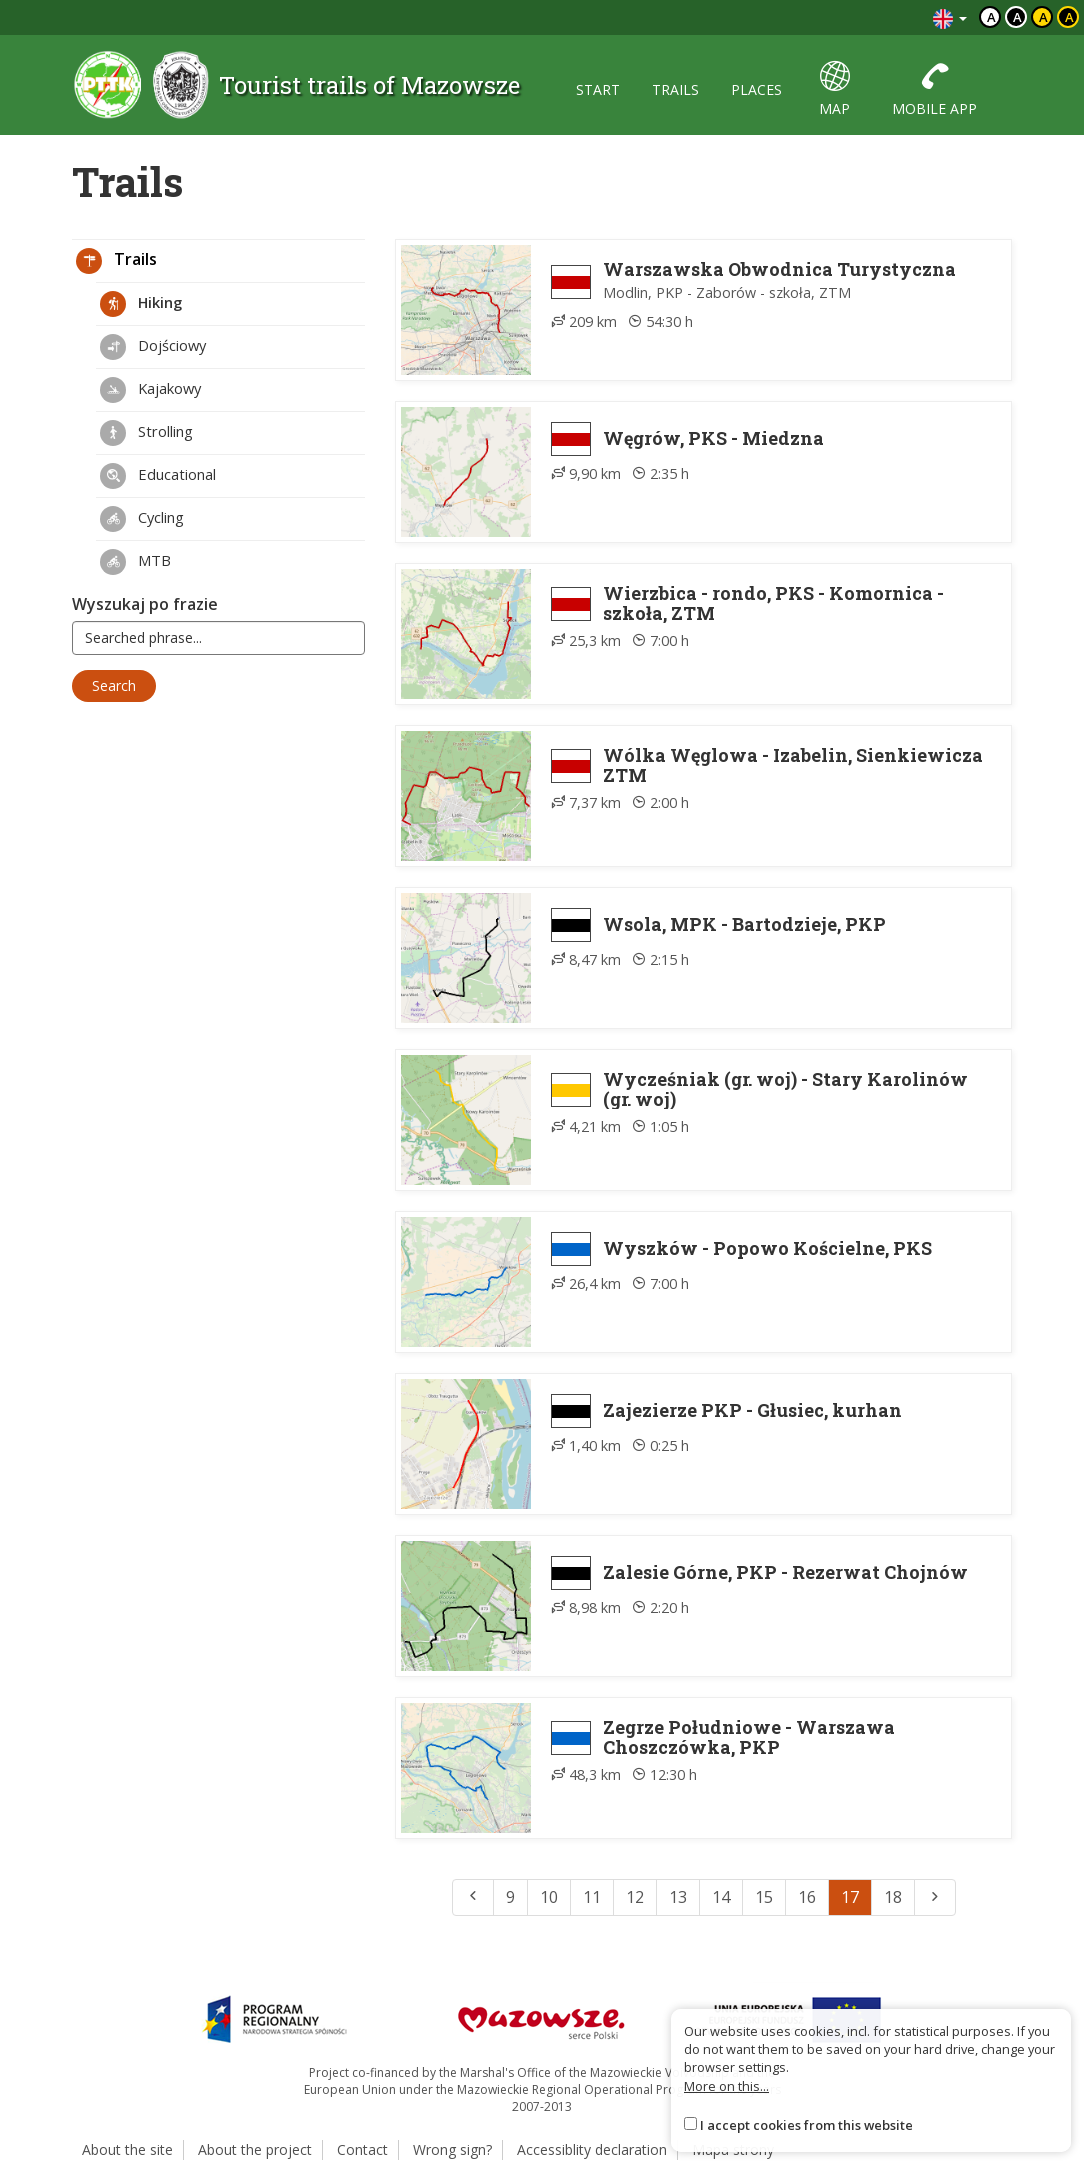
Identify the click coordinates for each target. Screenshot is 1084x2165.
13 (678, 1897)
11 (592, 1897)
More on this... (726, 2086)
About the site (127, 2149)
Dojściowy (153, 347)
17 (850, 1897)
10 (549, 1897)
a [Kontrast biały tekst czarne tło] (1017, 17)
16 (807, 1897)
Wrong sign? (452, 2149)
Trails (116, 261)
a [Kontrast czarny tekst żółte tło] (1043, 17)
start (598, 89)
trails (675, 89)
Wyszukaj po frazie (145, 604)
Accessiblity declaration (592, 2149)
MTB (135, 562)
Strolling (146, 433)
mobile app (934, 89)
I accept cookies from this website (806, 2125)
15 (764, 1897)
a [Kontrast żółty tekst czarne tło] (1069, 17)
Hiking (141, 304)
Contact (362, 2149)
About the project (255, 2149)
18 (893, 1897)
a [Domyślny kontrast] (991, 17)
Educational (158, 476)
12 (635, 1897)
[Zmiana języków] (950, 17)
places (756, 89)
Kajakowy (150, 390)
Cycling (142, 519)
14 (721, 1897)
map (834, 89)
